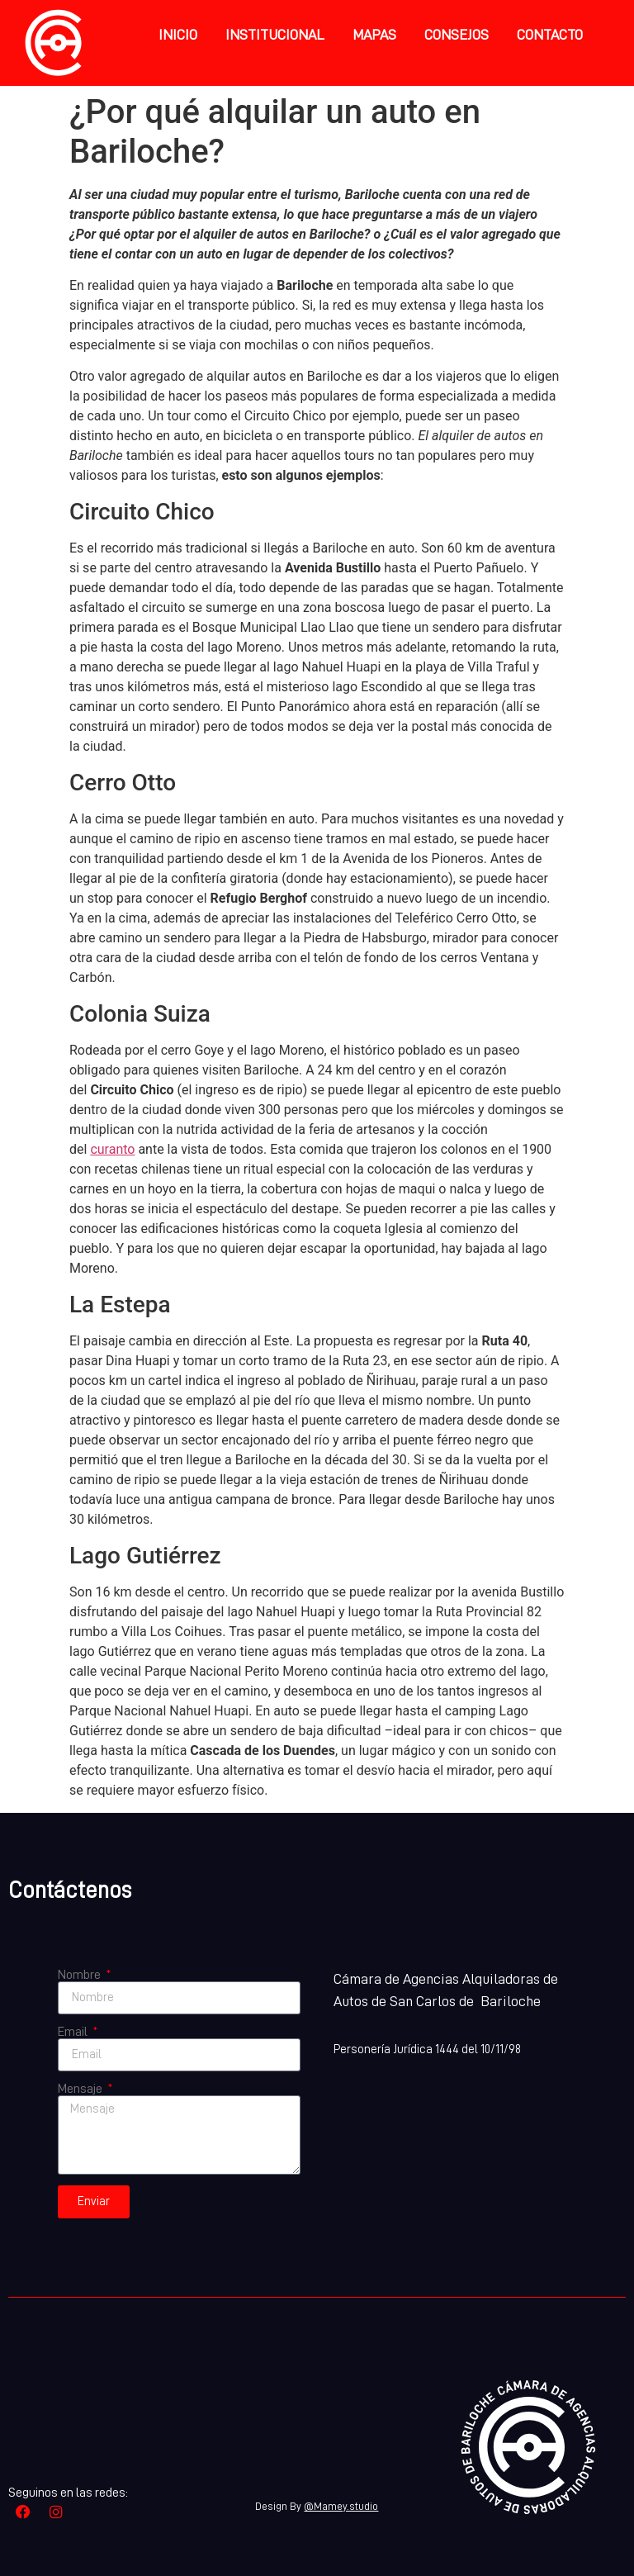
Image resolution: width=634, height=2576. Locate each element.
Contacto (550, 34)
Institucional (274, 34)
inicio (177, 34)
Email (74, 2031)
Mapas (374, 34)
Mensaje (81, 2088)
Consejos (456, 34)
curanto (112, 1149)
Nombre (80, 1974)
